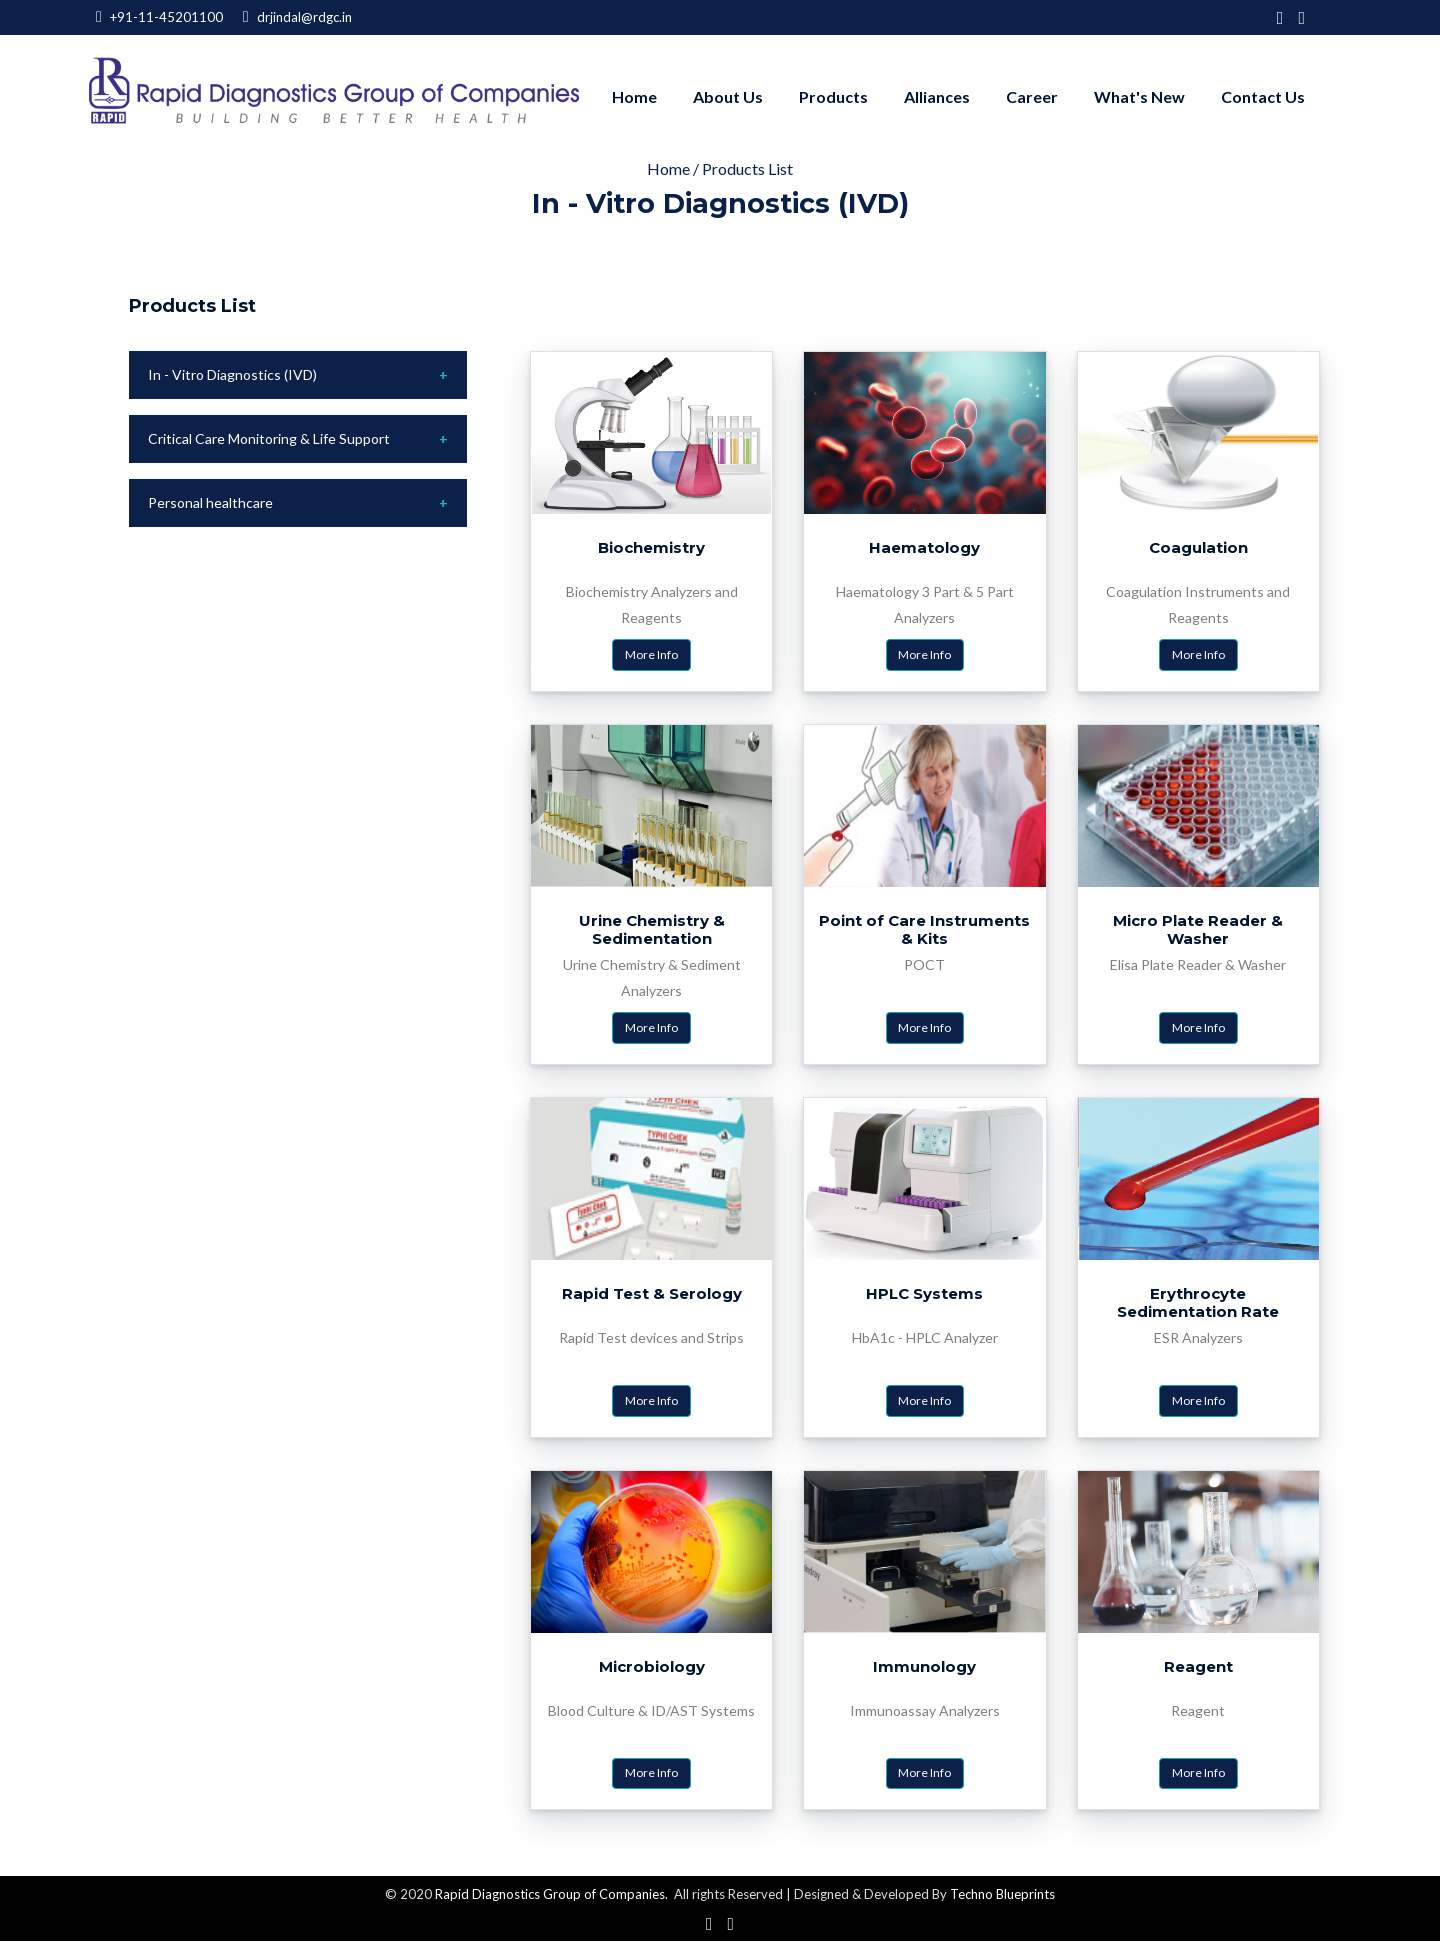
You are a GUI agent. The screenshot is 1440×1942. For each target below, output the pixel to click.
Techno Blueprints (1002, 1895)
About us (728, 96)
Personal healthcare (210, 502)
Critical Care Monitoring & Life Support (269, 438)
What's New (1139, 96)
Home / (674, 168)
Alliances (937, 96)
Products (833, 96)
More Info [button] (651, 654)
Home (634, 96)
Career (1032, 96)
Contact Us (1263, 96)
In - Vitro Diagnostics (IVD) (232, 374)
